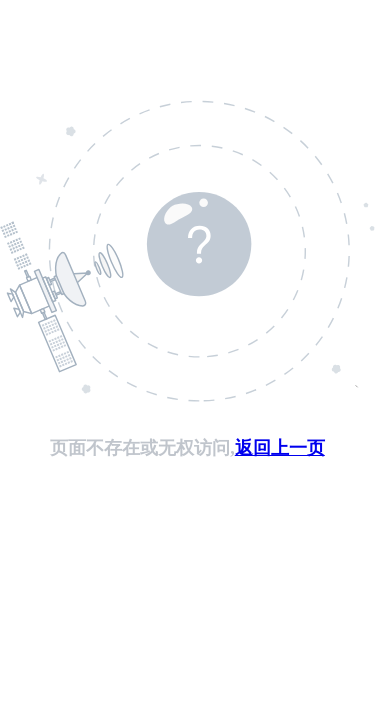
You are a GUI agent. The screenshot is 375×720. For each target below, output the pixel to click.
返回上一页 (280, 448)
